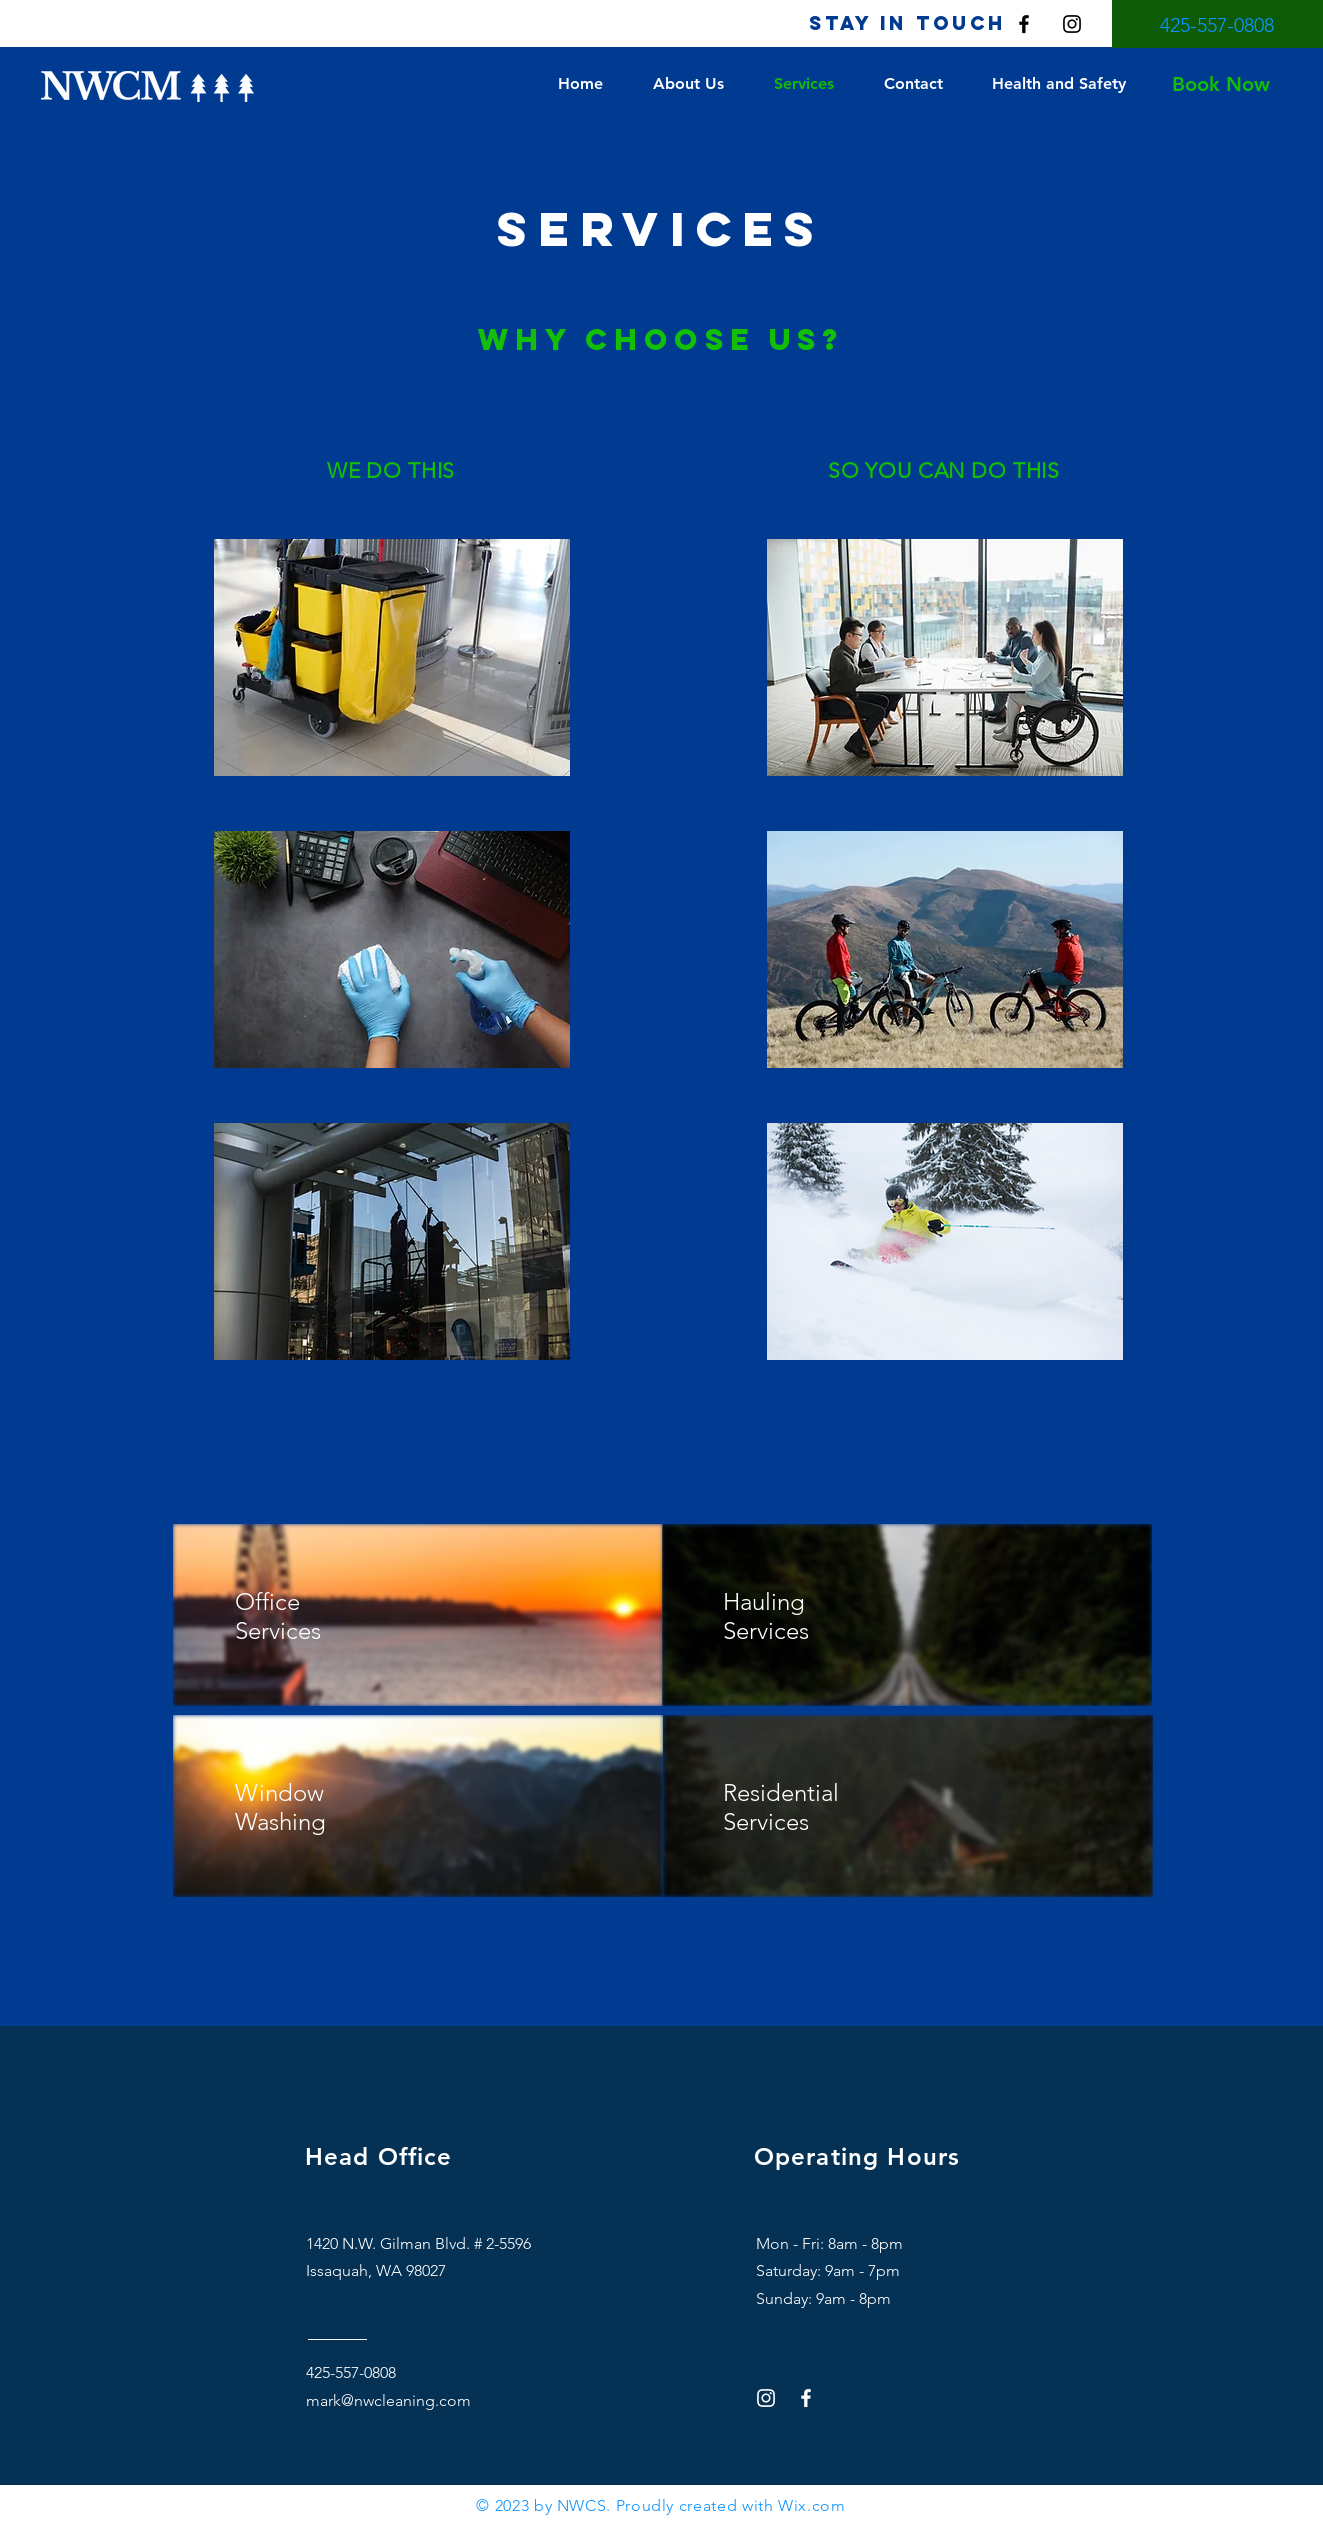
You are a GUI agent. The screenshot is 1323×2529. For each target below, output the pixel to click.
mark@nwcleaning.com (388, 2400)
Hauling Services (766, 1616)
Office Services (278, 1616)
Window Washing (283, 1807)
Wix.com (811, 2505)
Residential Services (781, 1807)
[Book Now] (1220, 84)
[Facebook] (1024, 24)
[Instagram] (1072, 24)
